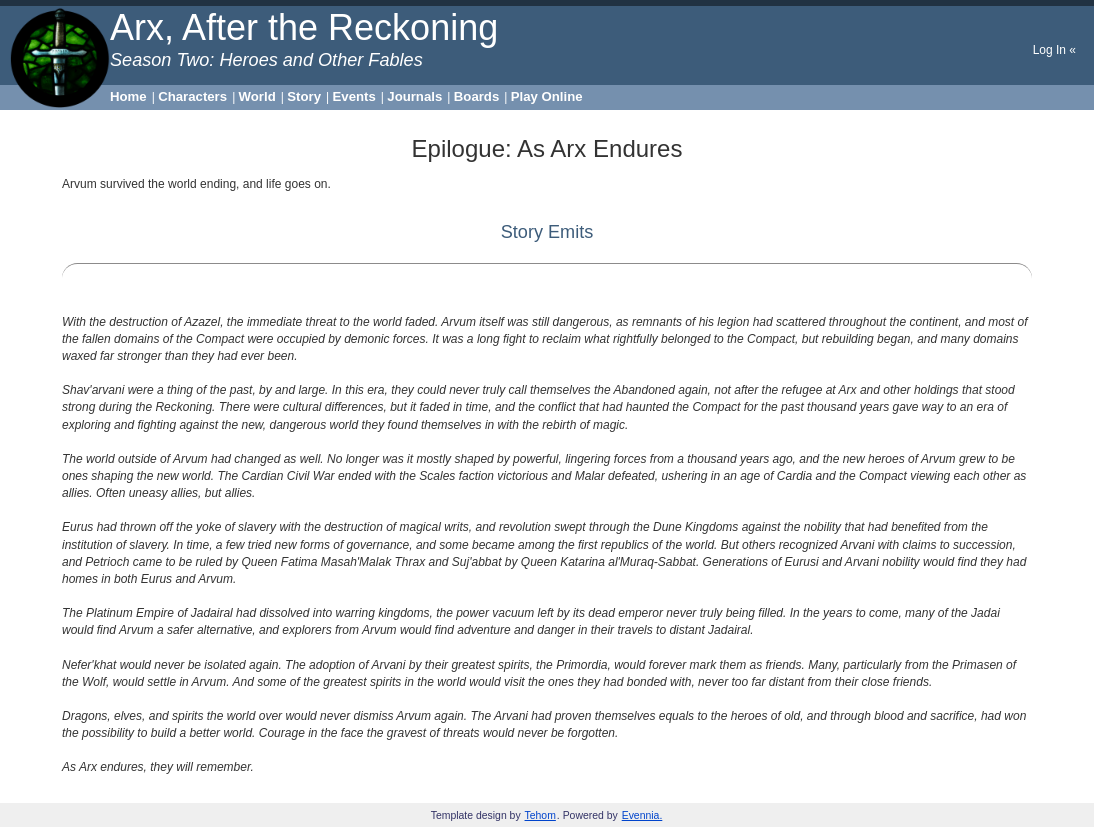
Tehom (540, 815)
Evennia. (642, 815)
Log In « (1054, 50)
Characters (192, 96)
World (257, 96)
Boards (476, 96)
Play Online (547, 96)
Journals (414, 96)
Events (354, 96)
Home (128, 96)
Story (304, 96)
